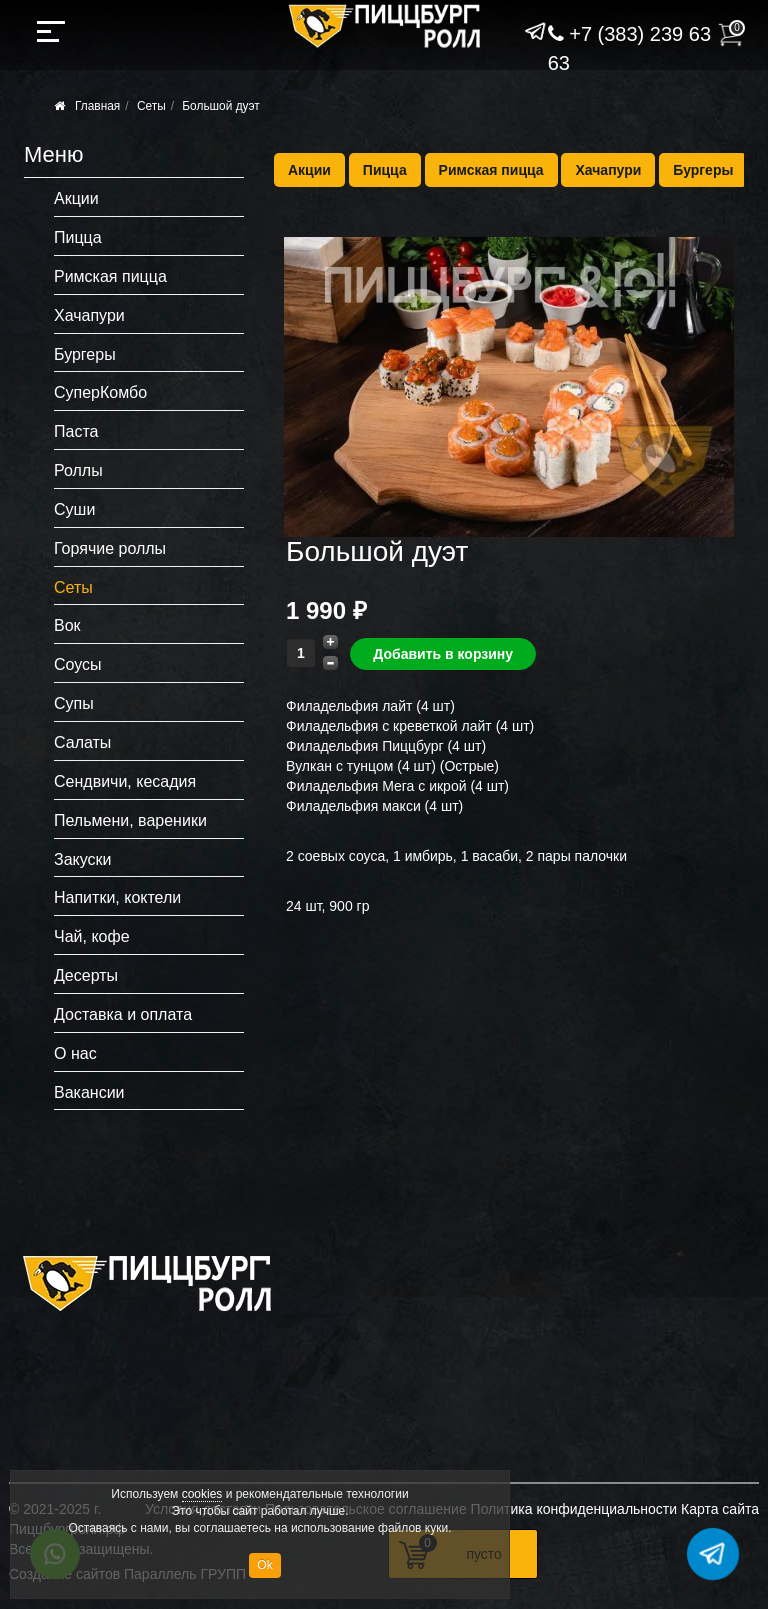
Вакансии (89, 1092)
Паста (76, 431)
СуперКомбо (100, 392)
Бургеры (703, 170)
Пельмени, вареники (130, 820)
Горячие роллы (110, 548)
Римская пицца (491, 170)
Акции (309, 170)
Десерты (86, 975)
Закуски (83, 859)
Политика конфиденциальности (574, 1509)
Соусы (78, 664)
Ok (264, 1565)
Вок (67, 625)
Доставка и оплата (123, 1014)
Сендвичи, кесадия (125, 781)
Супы (74, 703)
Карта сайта (720, 1509)
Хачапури (608, 170)
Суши (74, 509)
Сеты (151, 106)
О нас (75, 1053)
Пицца (385, 170)
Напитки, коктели (117, 897)
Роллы (78, 470)
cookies (202, 1494)
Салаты (82, 742)
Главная (97, 106)
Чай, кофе (92, 936)
